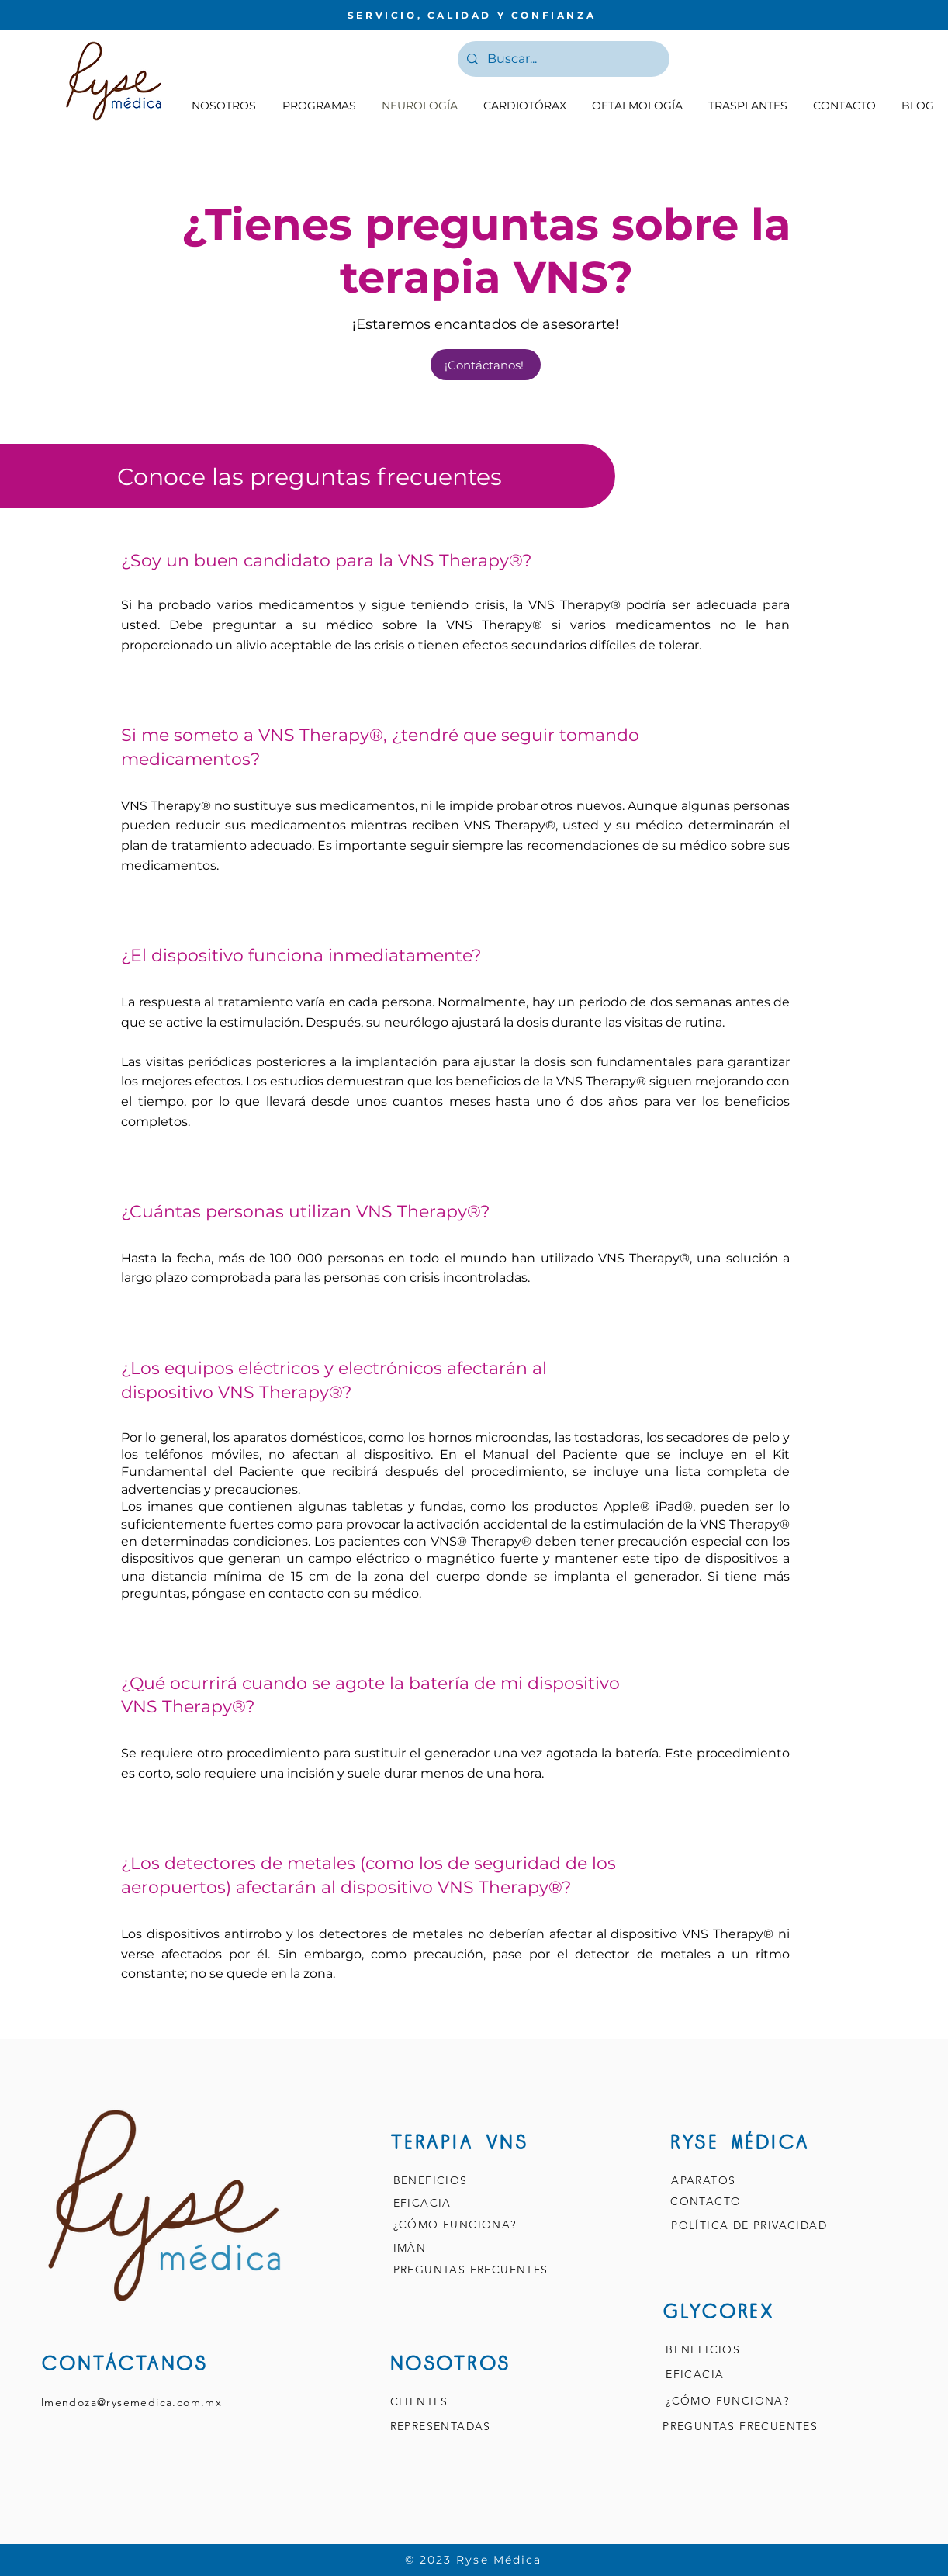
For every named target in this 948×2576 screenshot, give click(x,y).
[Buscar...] (562, 59)
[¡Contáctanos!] (486, 364)
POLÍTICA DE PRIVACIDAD (751, 2225)
